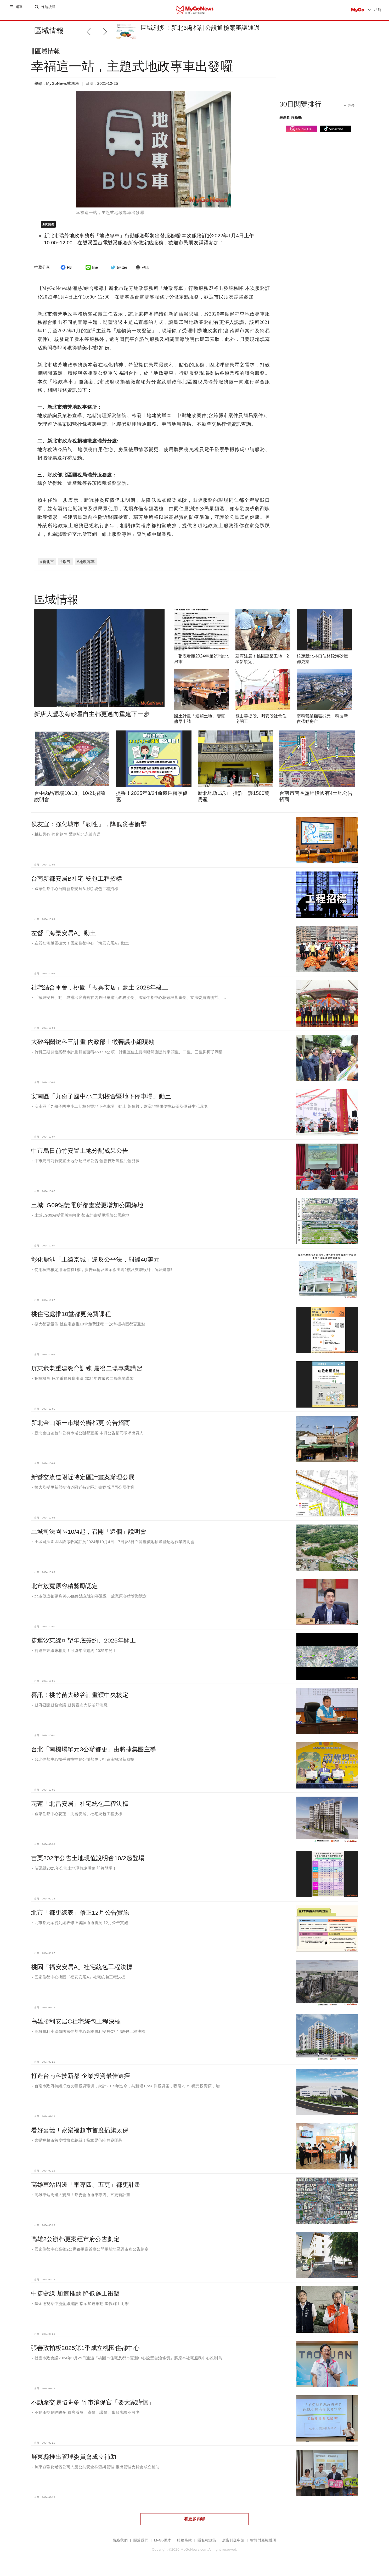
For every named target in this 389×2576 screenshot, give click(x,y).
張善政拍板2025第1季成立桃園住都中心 (85, 2352)
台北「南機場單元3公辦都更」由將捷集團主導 (93, 1753)
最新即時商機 (290, 121)
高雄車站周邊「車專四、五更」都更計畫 (86, 2188)
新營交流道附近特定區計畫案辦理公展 (83, 1481)
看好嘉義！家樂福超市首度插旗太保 (79, 2134)
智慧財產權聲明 (263, 2544)
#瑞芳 (65, 566)
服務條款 (184, 2544)
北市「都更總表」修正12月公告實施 (80, 1916)
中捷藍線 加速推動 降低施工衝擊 (75, 2297)
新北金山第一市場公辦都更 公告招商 (80, 1427)
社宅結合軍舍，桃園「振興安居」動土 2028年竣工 (99, 991)
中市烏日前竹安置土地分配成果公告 (79, 1154)
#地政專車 (86, 566)
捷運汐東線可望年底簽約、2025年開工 (83, 1644)
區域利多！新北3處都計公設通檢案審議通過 (200, 27)
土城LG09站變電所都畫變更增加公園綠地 (87, 1209)
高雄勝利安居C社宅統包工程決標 (76, 2025)
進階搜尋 (49, 10)
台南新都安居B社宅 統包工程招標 (76, 882)
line (91, 271)
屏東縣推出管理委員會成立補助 (73, 2460)
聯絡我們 (120, 2544)
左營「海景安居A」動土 (63, 937)
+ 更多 (349, 110)
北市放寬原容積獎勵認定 (64, 1590)
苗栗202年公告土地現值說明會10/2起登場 (88, 1862)
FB (65, 271)
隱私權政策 (207, 2544)
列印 (142, 271)
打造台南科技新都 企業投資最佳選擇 (80, 2080)
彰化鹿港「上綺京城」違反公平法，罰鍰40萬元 (95, 1263)
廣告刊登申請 (233, 2544)
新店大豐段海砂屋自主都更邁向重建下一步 (92, 718)
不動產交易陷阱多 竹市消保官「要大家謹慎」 (93, 2406)
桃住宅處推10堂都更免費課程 (71, 1318)
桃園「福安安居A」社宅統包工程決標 (82, 1971)
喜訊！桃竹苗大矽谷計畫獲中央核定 (79, 1699)
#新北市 (47, 566)
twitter (118, 271)
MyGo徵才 (162, 2544)
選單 (19, 10)
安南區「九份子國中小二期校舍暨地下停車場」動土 (101, 1100)
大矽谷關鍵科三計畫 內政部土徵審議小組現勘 (93, 1046)
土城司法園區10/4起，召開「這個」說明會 (88, 1535)
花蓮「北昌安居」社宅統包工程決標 (79, 1807)
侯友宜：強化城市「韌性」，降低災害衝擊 (89, 828)
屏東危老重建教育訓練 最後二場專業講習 (87, 1372)
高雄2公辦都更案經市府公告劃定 (75, 2243)
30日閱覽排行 (300, 108)
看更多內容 (194, 2523)
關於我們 (140, 2544)
